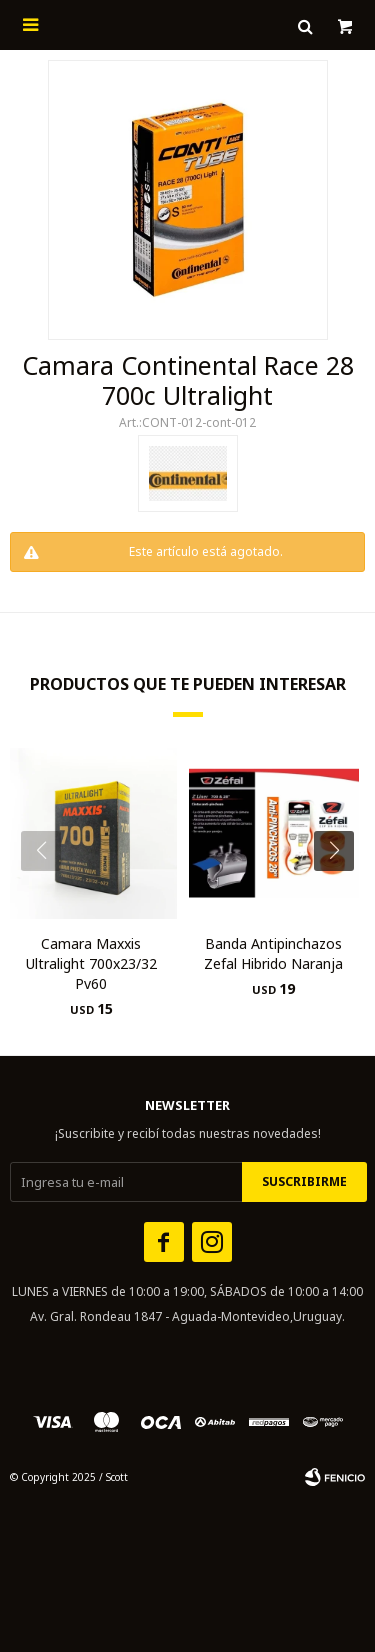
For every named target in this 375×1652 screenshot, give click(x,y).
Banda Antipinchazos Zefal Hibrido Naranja (273, 953)
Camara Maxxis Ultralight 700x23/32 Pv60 (91, 963)
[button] (341, 891)
